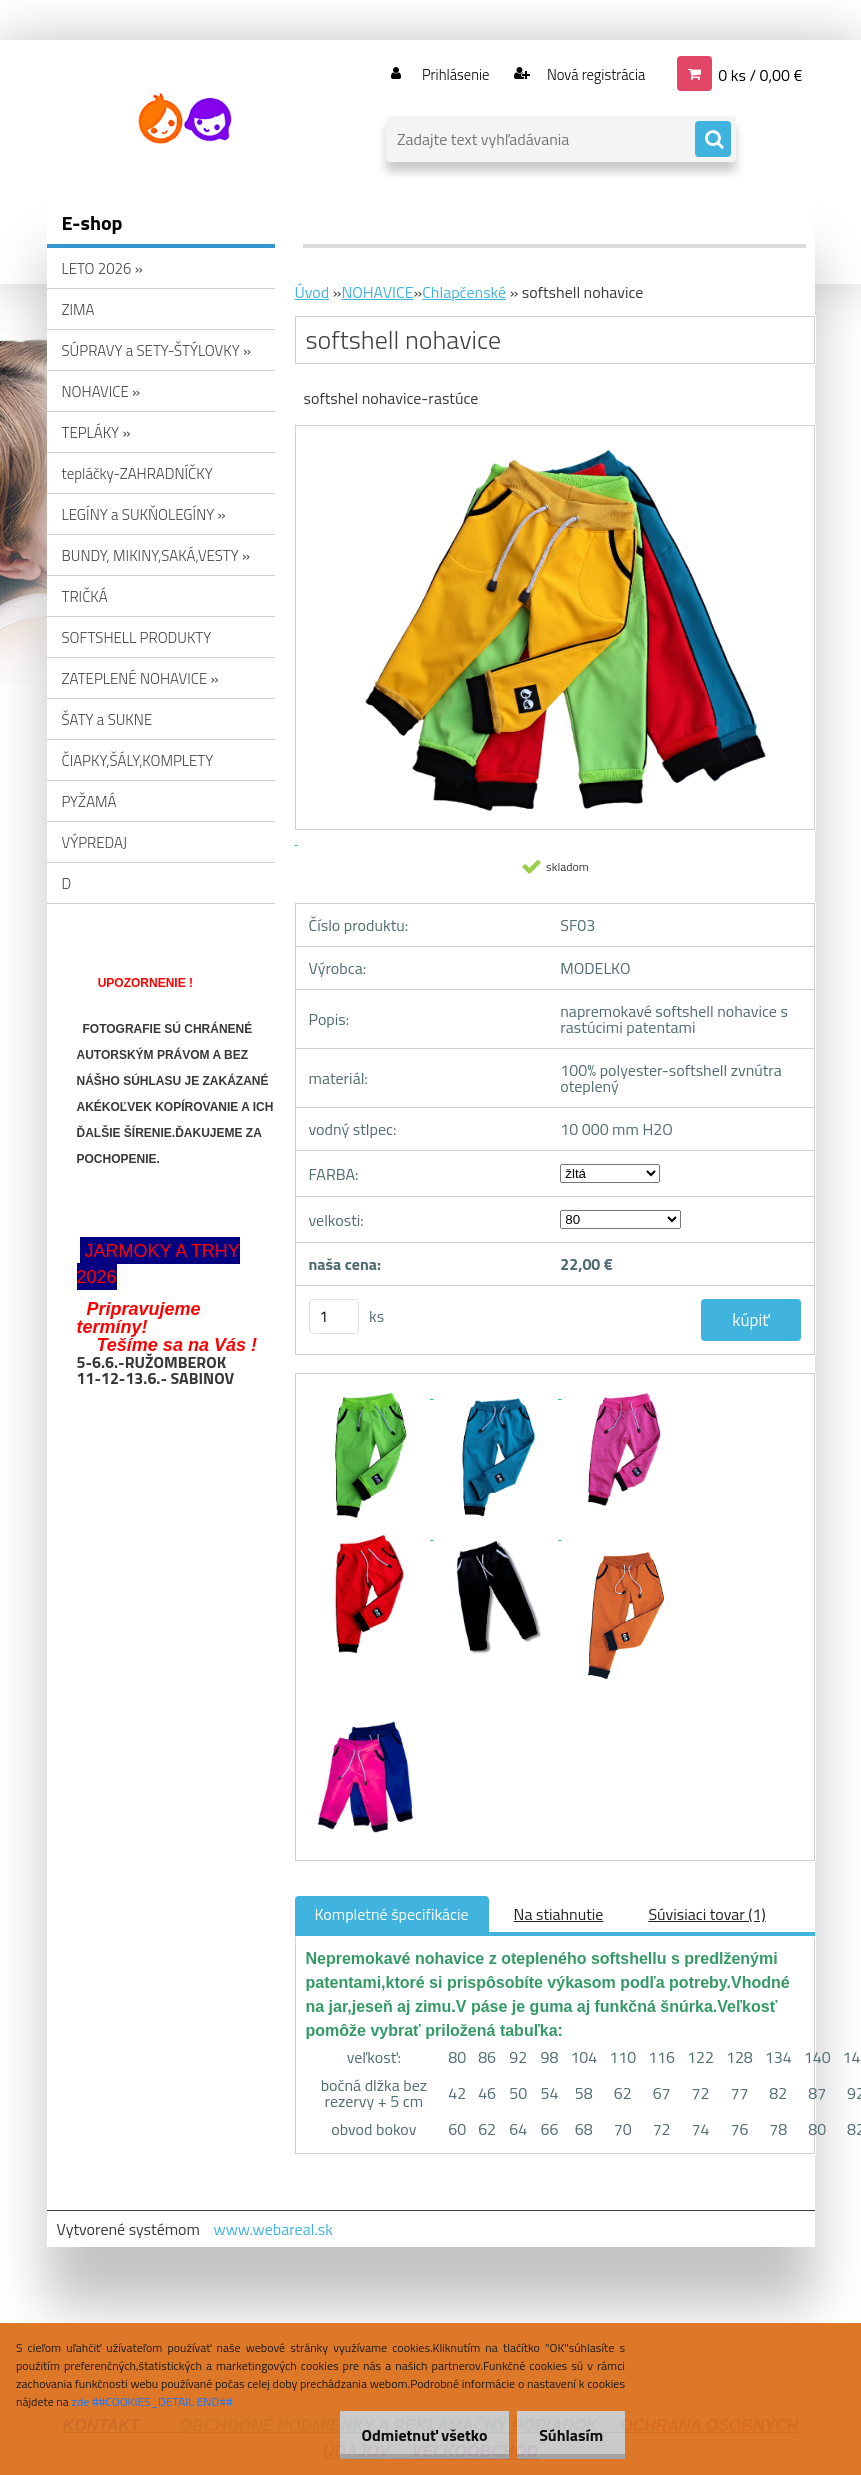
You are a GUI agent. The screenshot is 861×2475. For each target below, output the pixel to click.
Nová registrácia (589, 74)
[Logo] (184, 119)
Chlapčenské (464, 292)
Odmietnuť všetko (415, 2435)
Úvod (312, 292)
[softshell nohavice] (370, 1392)
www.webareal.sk (273, 2229)
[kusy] (334, 1316)
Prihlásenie (443, 74)
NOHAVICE (377, 292)
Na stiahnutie (559, 1914)
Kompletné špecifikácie (392, 1914)
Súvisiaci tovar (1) (706, 1914)
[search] (713, 140)
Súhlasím (568, 2435)
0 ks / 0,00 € (760, 74)
